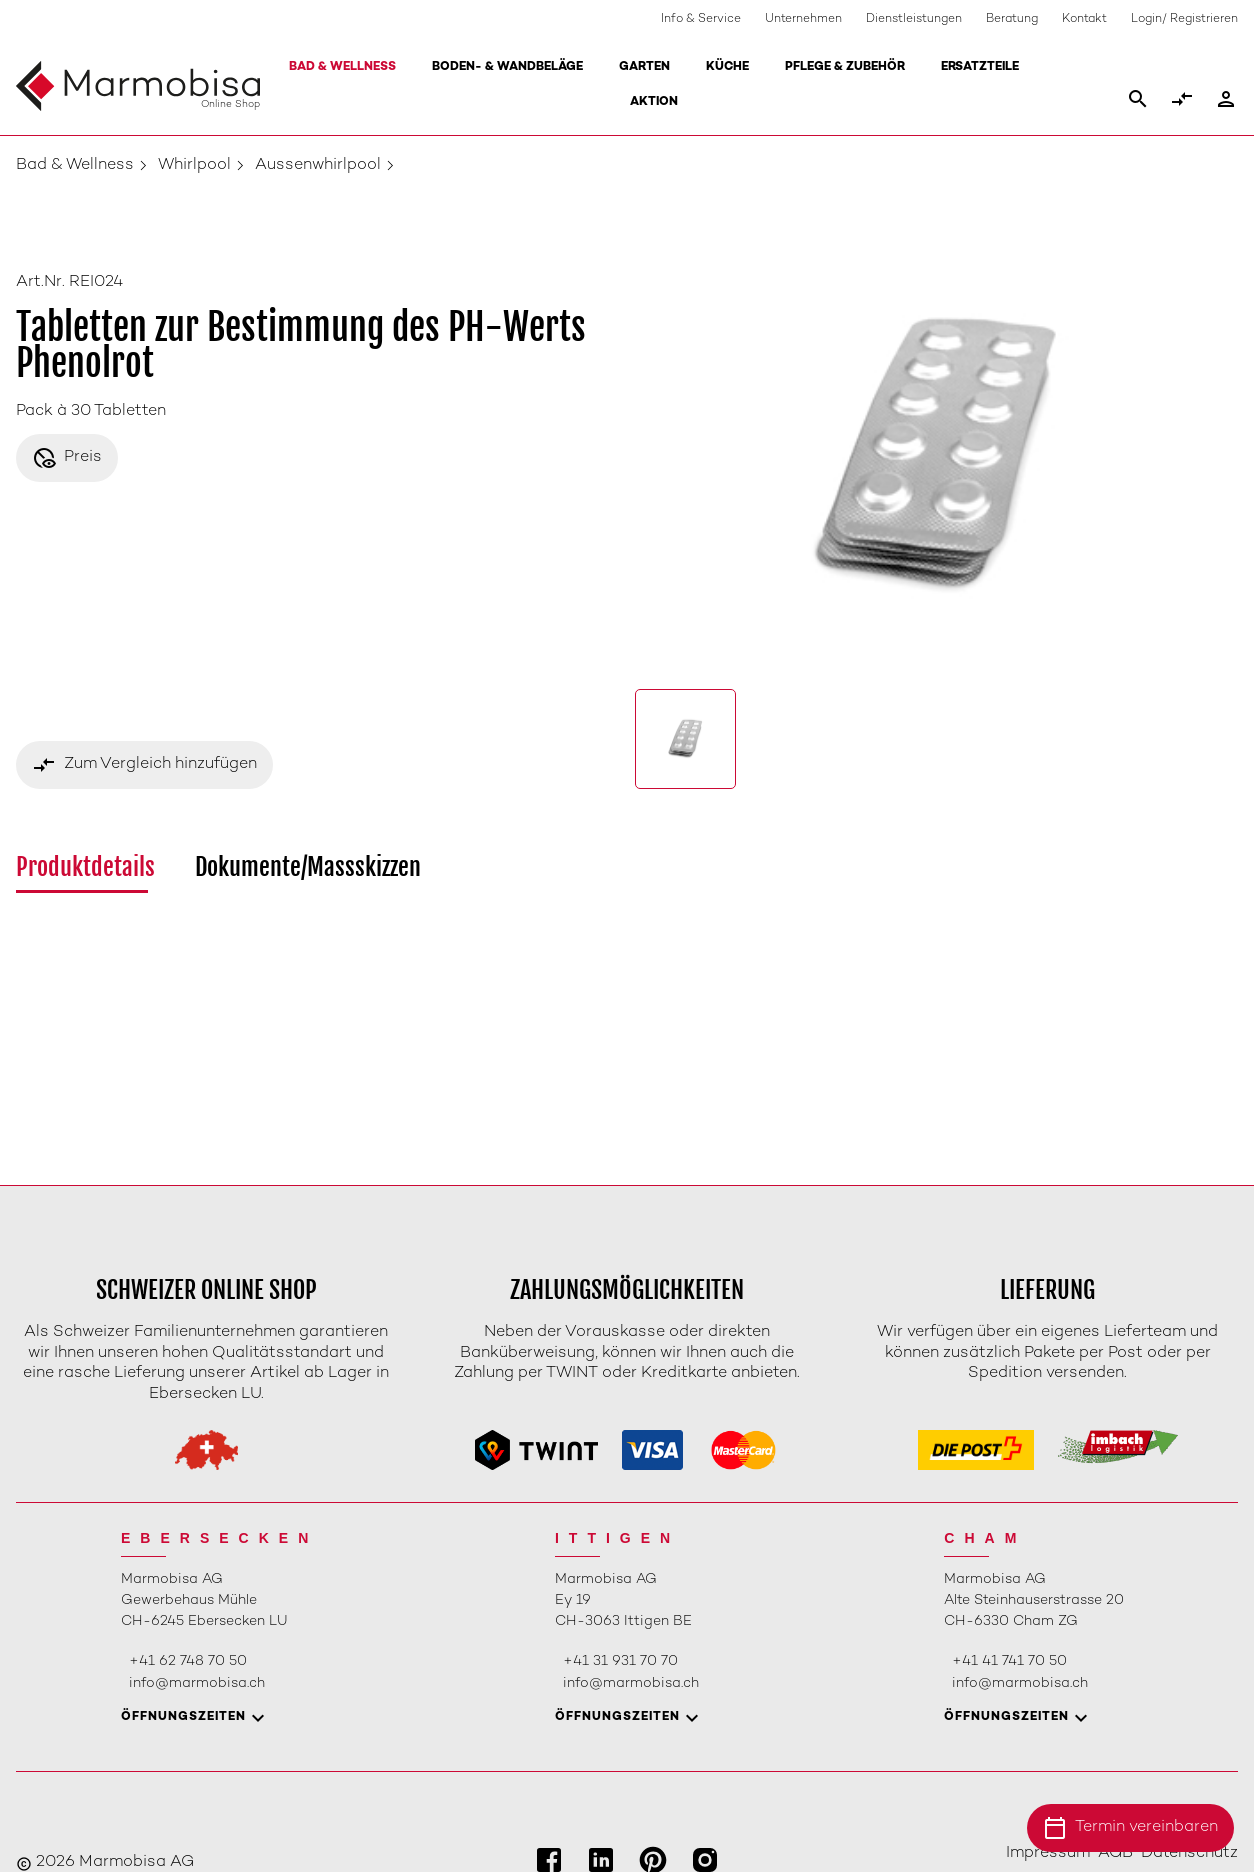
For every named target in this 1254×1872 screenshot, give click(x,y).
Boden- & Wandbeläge (507, 67)
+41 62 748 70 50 (188, 1661)
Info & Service (701, 19)
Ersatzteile (980, 67)
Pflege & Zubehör (845, 67)
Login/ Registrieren (1184, 19)
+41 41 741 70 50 (1009, 1661)
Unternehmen (803, 19)
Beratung (1012, 19)
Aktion (654, 102)
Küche (727, 67)
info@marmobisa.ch (197, 1683)
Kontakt (1084, 19)
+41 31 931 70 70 (620, 1661)
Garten (644, 67)
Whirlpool (194, 165)
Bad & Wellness (342, 67)
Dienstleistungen (914, 19)
